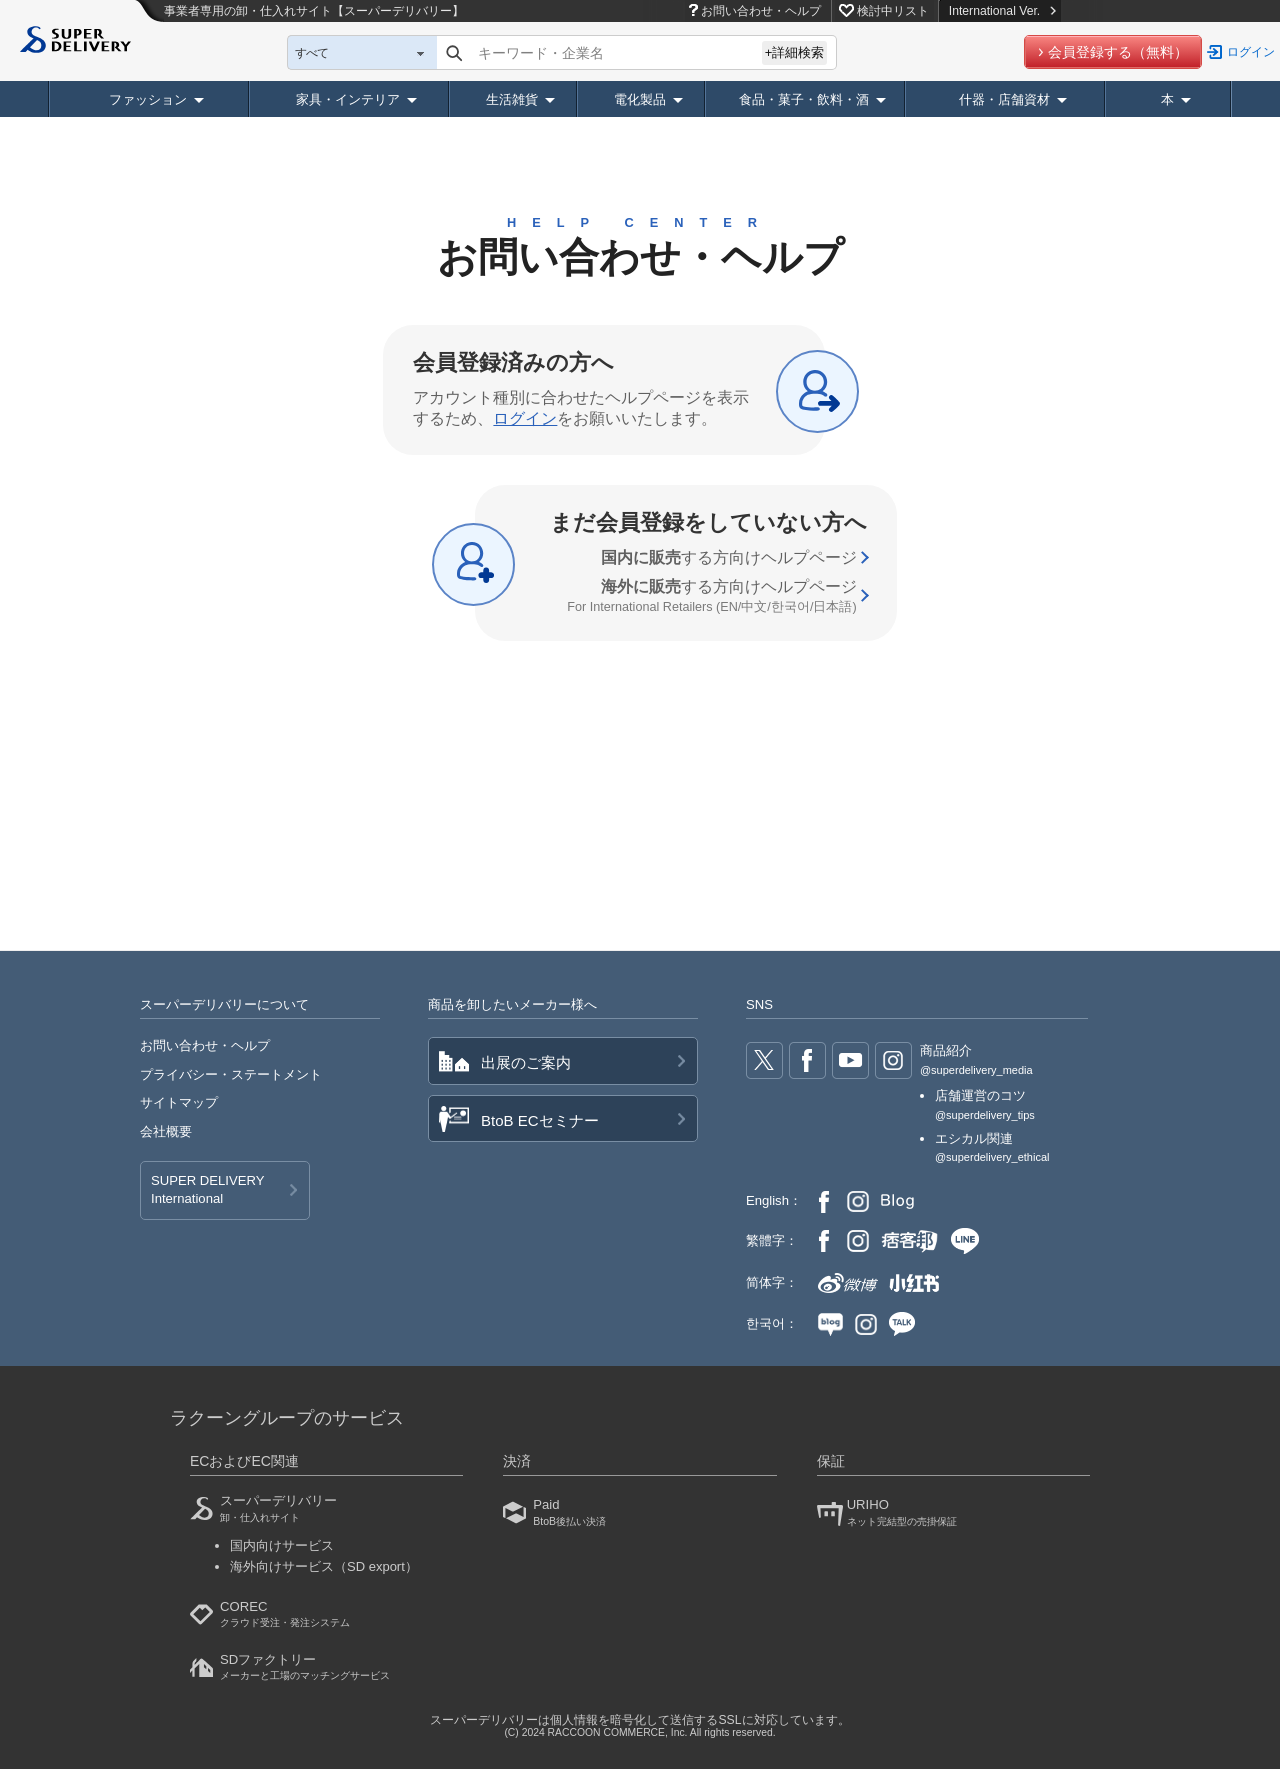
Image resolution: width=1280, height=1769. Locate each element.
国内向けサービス (282, 1545)
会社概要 (166, 1131)
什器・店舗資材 (1004, 99)
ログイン (1251, 52)
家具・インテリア (348, 99)
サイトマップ (179, 1102)
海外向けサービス (324, 1566)
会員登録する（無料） (1118, 52)
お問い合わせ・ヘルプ (761, 11)
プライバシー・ (231, 1074)
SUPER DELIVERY (207, 1191)
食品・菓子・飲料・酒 (804, 99)
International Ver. (1002, 11)
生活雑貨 (512, 99)
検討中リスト (893, 11)
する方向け (729, 557)
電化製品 (640, 99)
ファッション (148, 99)
